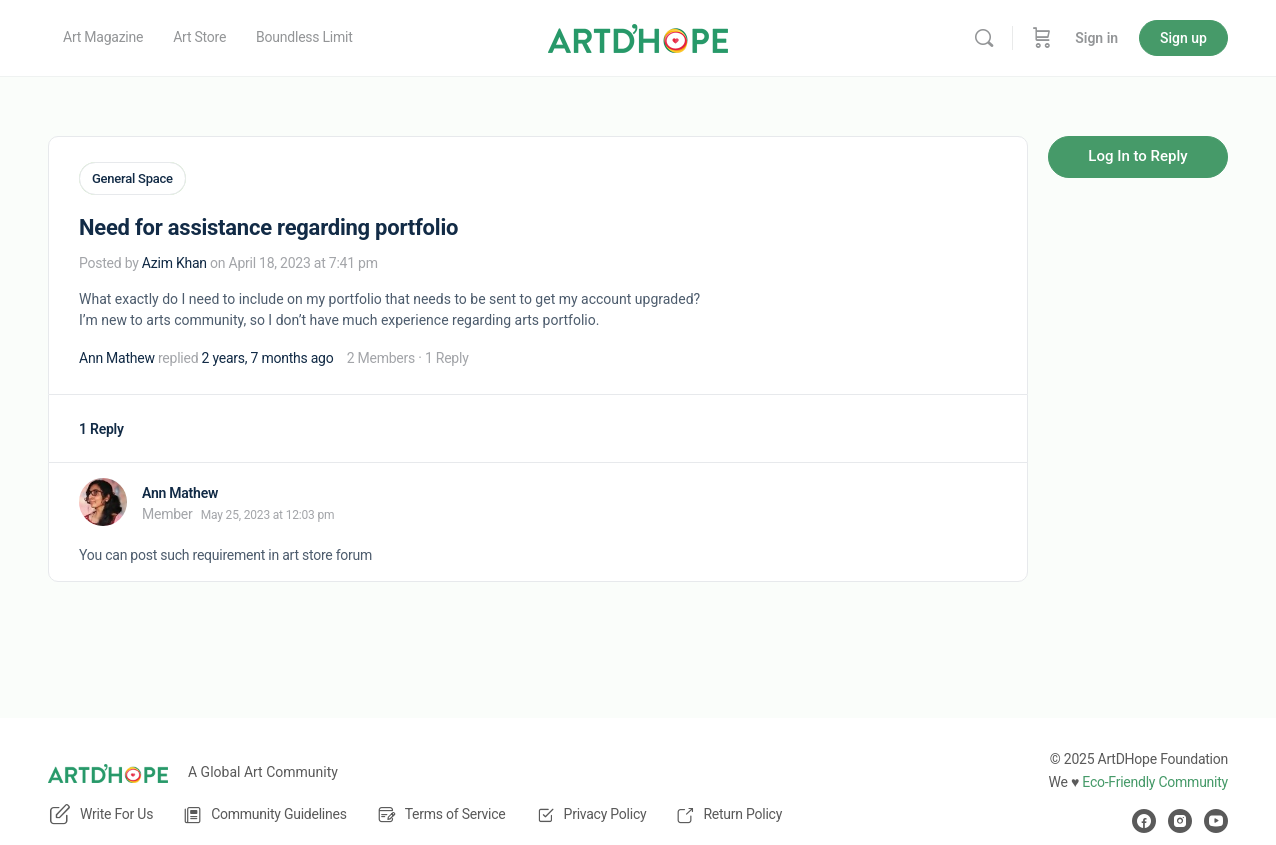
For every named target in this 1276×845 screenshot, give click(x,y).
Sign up (1183, 38)
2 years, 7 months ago (268, 356)
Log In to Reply (1137, 156)
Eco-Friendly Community (1155, 782)
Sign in (1096, 38)
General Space (132, 178)
